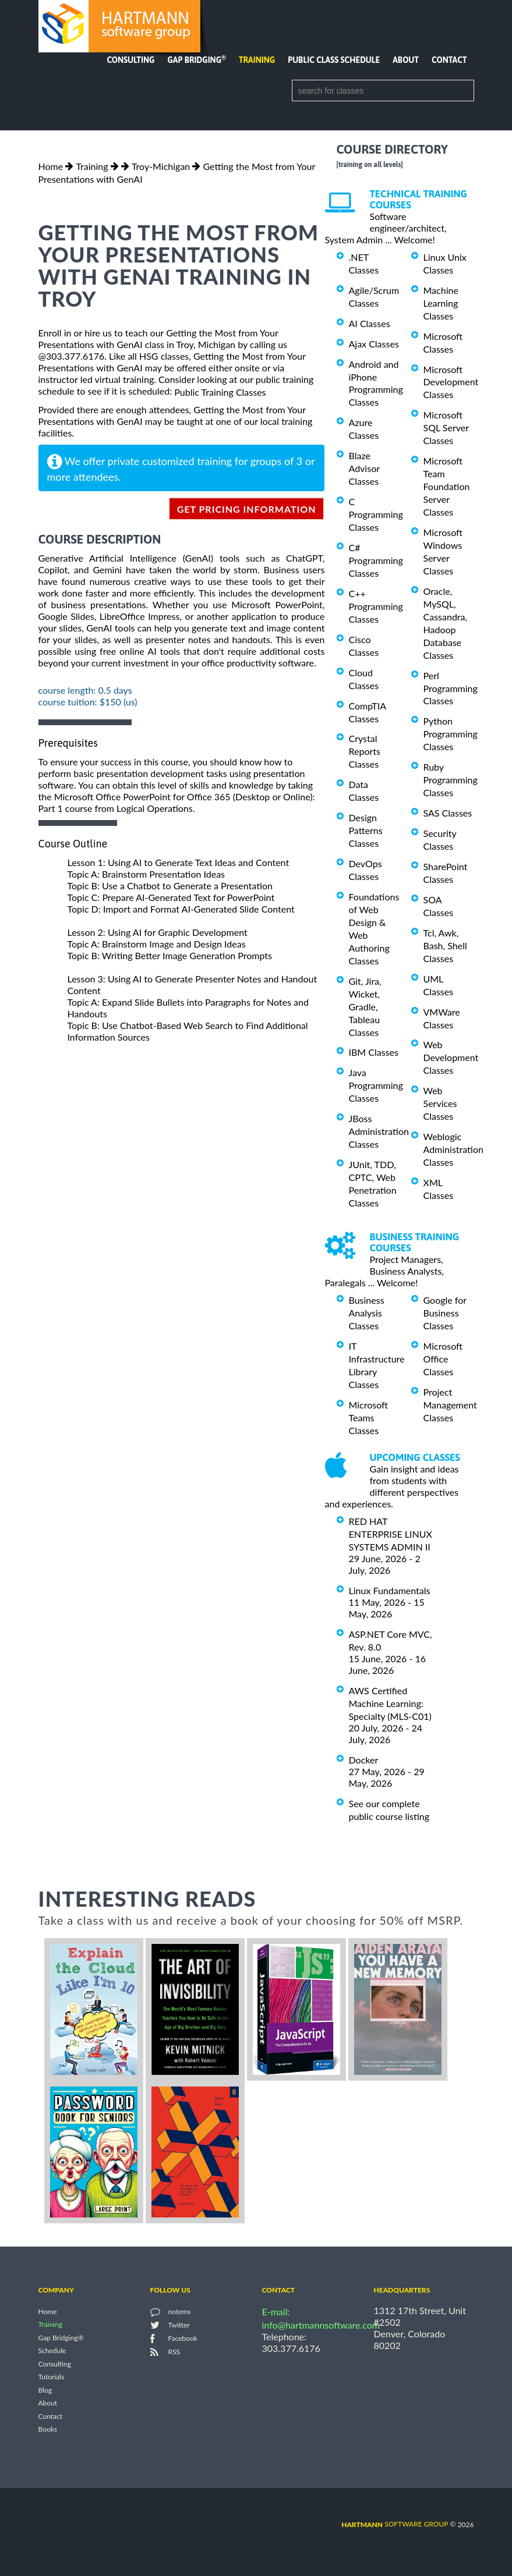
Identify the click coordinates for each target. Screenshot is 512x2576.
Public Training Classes (220, 392)
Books (48, 2429)
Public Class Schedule (334, 60)
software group (394, 2524)
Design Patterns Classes (366, 830)
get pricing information (246, 509)
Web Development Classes (451, 1057)
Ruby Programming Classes (450, 779)
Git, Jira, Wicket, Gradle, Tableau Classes (365, 1006)
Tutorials (51, 2377)
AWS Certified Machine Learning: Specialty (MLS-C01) (390, 1703)
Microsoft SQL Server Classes (446, 427)
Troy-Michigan (161, 166)
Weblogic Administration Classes (453, 1149)
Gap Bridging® (61, 2337)
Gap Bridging (196, 60)
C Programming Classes (376, 514)
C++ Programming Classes (376, 606)
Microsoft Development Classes (451, 381)
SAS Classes (447, 812)
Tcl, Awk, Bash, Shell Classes (445, 945)
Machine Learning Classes (440, 303)
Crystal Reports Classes (364, 751)
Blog (45, 2390)
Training (257, 60)
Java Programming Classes (376, 1085)
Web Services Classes (440, 1103)
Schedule (52, 2351)
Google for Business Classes (445, 1312)
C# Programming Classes (376, 560)
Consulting (130, 60)
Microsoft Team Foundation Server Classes (446, 486)
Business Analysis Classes (366, 1312)
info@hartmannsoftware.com (321, 2324)
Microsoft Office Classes (443, 1358)
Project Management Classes (450, 1404)
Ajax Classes (374, 343)
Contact (449, 60)
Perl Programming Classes (450, 688)
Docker (364, 1759)
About (406, 60)
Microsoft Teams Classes (369, 1417)
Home (50, 166)
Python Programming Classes (450, 733)
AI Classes (369, 323)
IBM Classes (373, 1052)
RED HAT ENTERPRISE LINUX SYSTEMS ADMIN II (390, 1534)
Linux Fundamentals (389, 1590)
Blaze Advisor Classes (364, 468)
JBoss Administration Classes (379, 1131)
